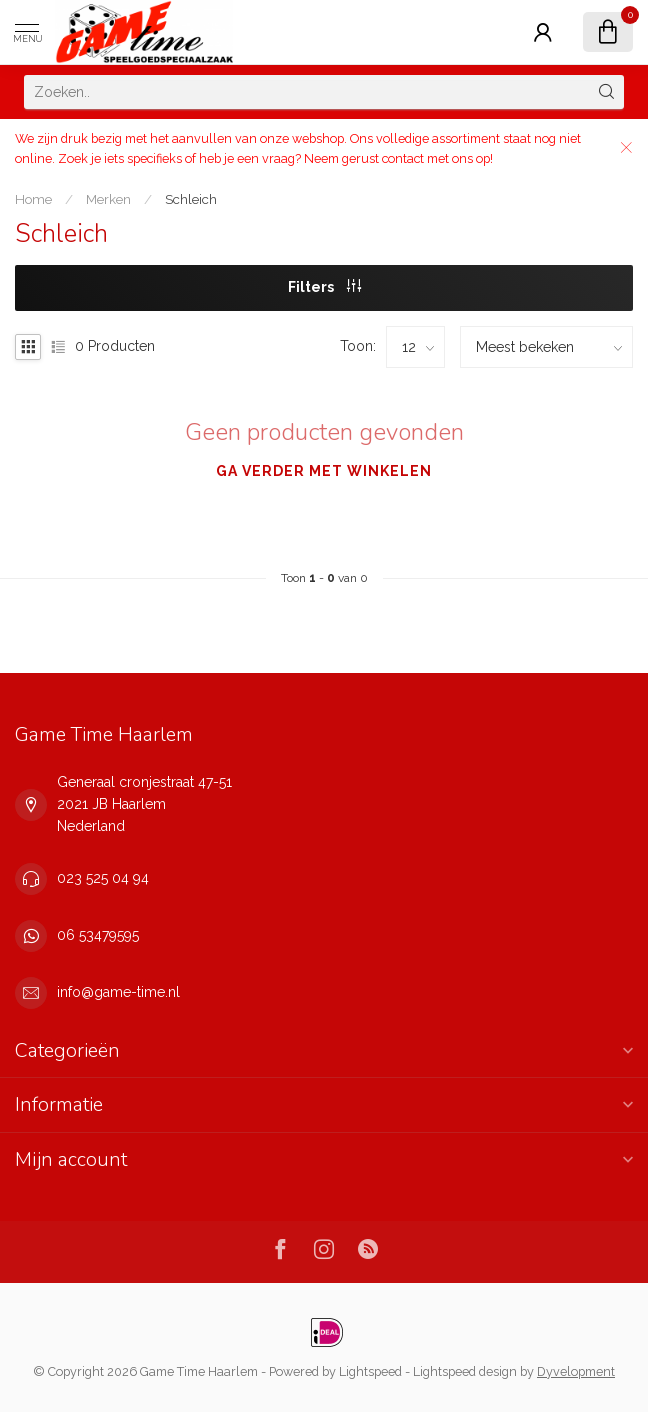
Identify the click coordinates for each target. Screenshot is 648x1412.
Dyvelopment (576, 1371)
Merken (108, 199)
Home (33, 199)
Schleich (191, 199)
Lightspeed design (465, 1371)
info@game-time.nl (118, 992)
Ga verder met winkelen (324, 471)
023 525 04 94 (103, 878)
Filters (324, 287)
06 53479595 (98, 935)
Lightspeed (370, 1371)
